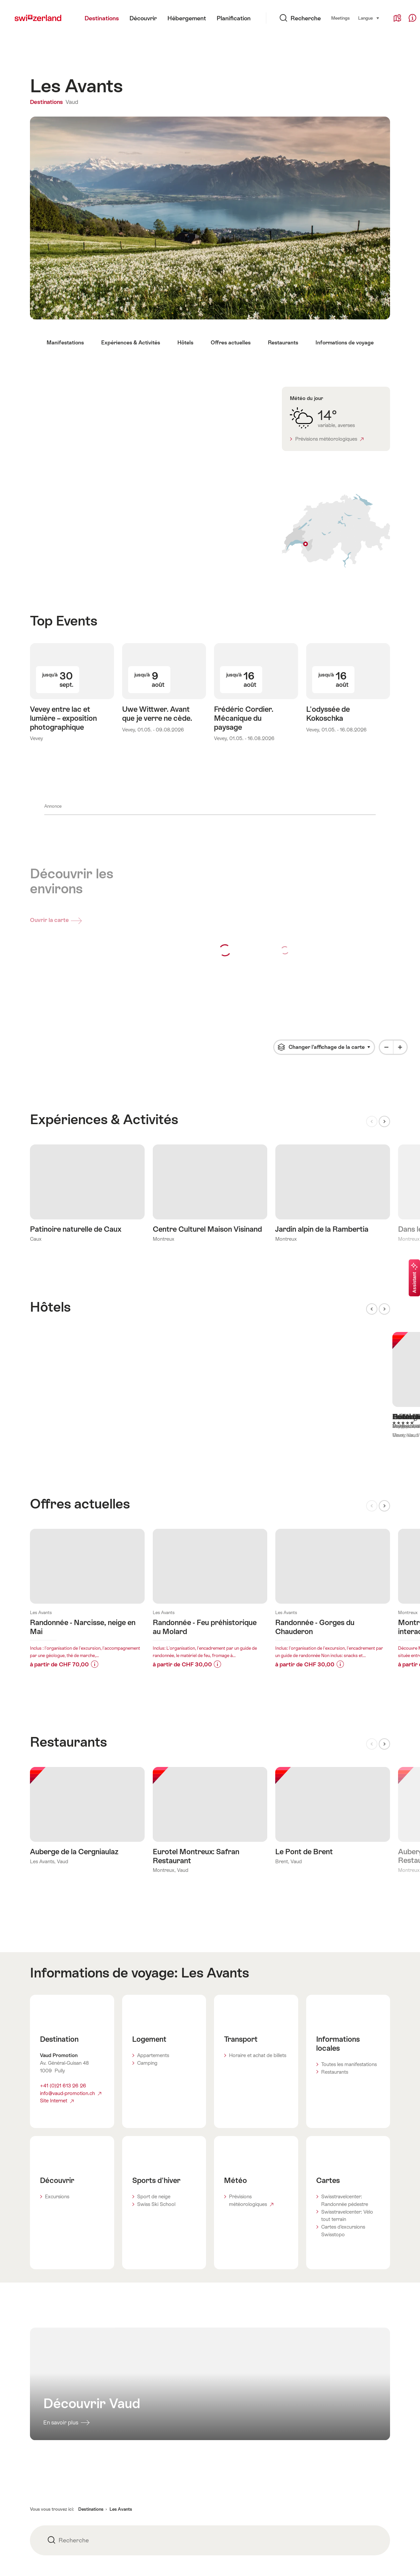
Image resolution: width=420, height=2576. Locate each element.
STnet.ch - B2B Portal (177, 2408)
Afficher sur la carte (336, 531)
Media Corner (290, 2447)
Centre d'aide (290, 2434)
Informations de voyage (344, 342)
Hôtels (185, 342)
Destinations (47, 102)
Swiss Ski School (156, 2006)
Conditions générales (53, 2408)
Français (372, 2560)
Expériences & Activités (130, 342)
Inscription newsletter (78, 2500)
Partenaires (165, 2434)
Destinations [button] (91, 2311)
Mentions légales (48, 2447)
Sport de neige (153, 1999)
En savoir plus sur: (87, 1393)
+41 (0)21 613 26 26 (63, 1888)
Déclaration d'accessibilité (59, 2460)
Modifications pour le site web (308, 2408)
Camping (147, 1865)
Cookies (39, 2434)
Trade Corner (290, 2460)
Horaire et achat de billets (257, 1858)
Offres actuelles (231, 342)
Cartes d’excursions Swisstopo (343, 2033)
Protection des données (56, 2421)
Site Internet (57, 1903)
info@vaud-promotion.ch (70, 1896)
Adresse (284, 2421)
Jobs (158, 2421)
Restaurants (283, 342)
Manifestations (65, 342)
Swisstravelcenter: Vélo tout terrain (347, 2018)
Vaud (72, 102)
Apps (158, 2447)
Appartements (153, 1858)
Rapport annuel (170, 2460)
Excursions (57, 1999)
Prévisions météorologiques (329, 439)
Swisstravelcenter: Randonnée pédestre (344, 2002)
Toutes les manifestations (349, 1867)
